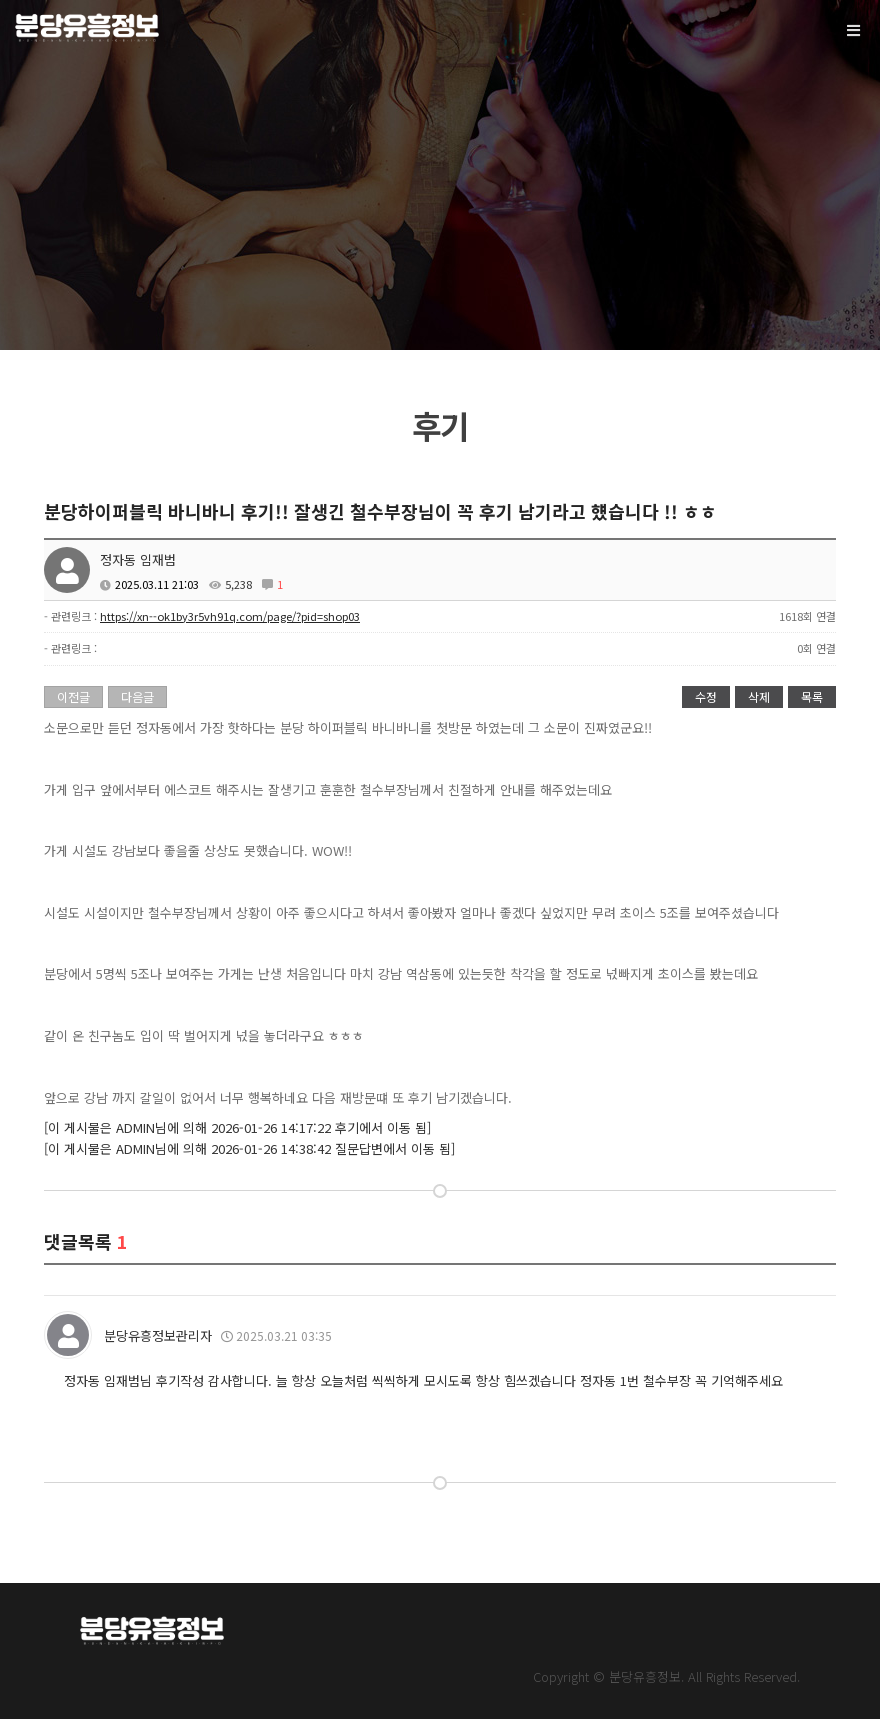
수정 (706, 696)
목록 (812, 696)
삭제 (759, 696)
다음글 (137, 696)
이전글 (73, 696)
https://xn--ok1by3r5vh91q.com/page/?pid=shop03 (230, 616)
